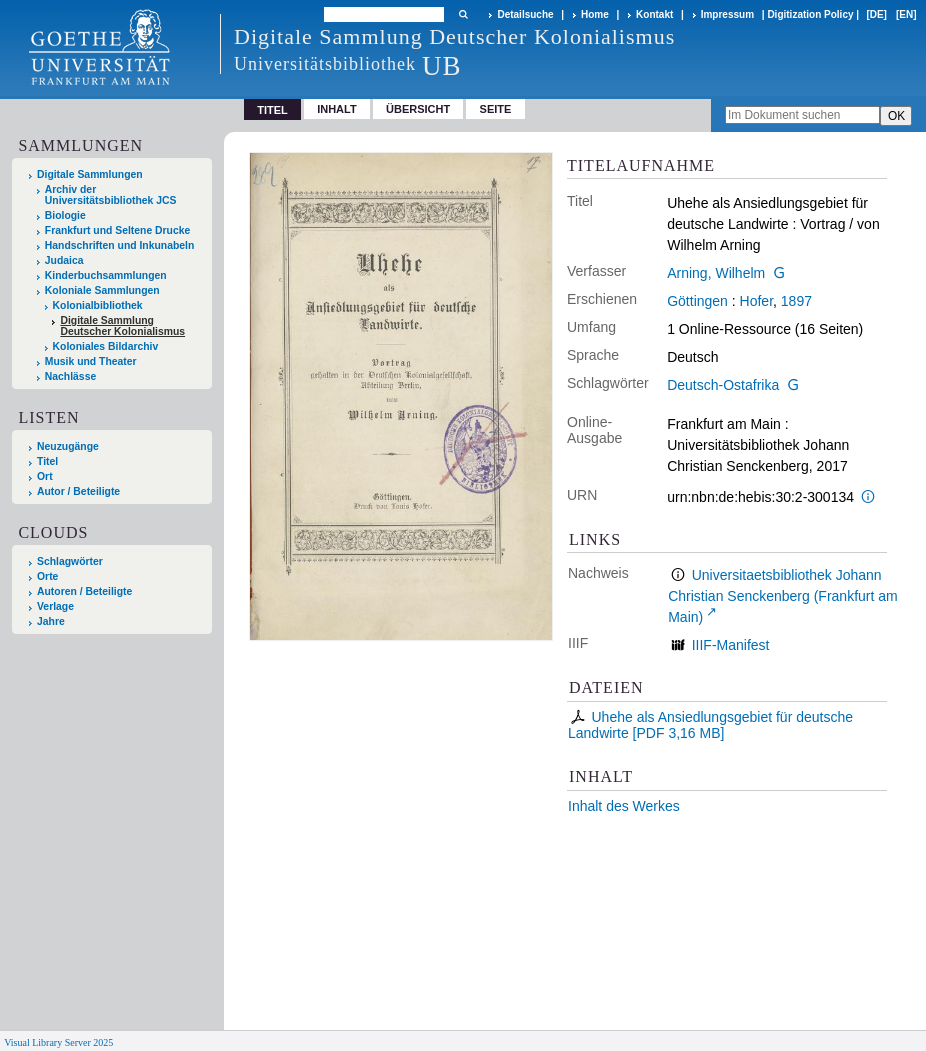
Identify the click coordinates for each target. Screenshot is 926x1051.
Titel (47, 461)
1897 (796, 301)
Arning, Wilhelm (716, 273)
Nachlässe (70, 376)
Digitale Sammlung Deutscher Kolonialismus (122, 326)
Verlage (55, 606)
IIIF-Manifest (731, 645)
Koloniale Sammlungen (102, 290)
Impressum (727, 14)
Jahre (51, 621)
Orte (47, 576)
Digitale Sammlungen (90, 174)
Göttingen (697, 301)
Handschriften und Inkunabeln (120, 245)
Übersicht (418, 109)
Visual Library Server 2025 (58, 1042)
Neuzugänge (68, 446)
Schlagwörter (70, 561)
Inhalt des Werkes (624, 806)
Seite (496, 109)
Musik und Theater (91, 361)
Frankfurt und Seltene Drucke (118, 230)
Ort (45, 476)
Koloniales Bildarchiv (106, 346)
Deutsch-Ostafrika (723, 385)
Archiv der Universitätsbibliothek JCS (111, 195)
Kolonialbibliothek (98, 305)
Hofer (756, 301)
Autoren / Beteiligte (84, 591)
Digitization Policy (810, 14)
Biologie (65, 215)
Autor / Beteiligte (78, 491)
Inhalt (337, 109)
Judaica (64, 260)
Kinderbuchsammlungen (106, 275)
